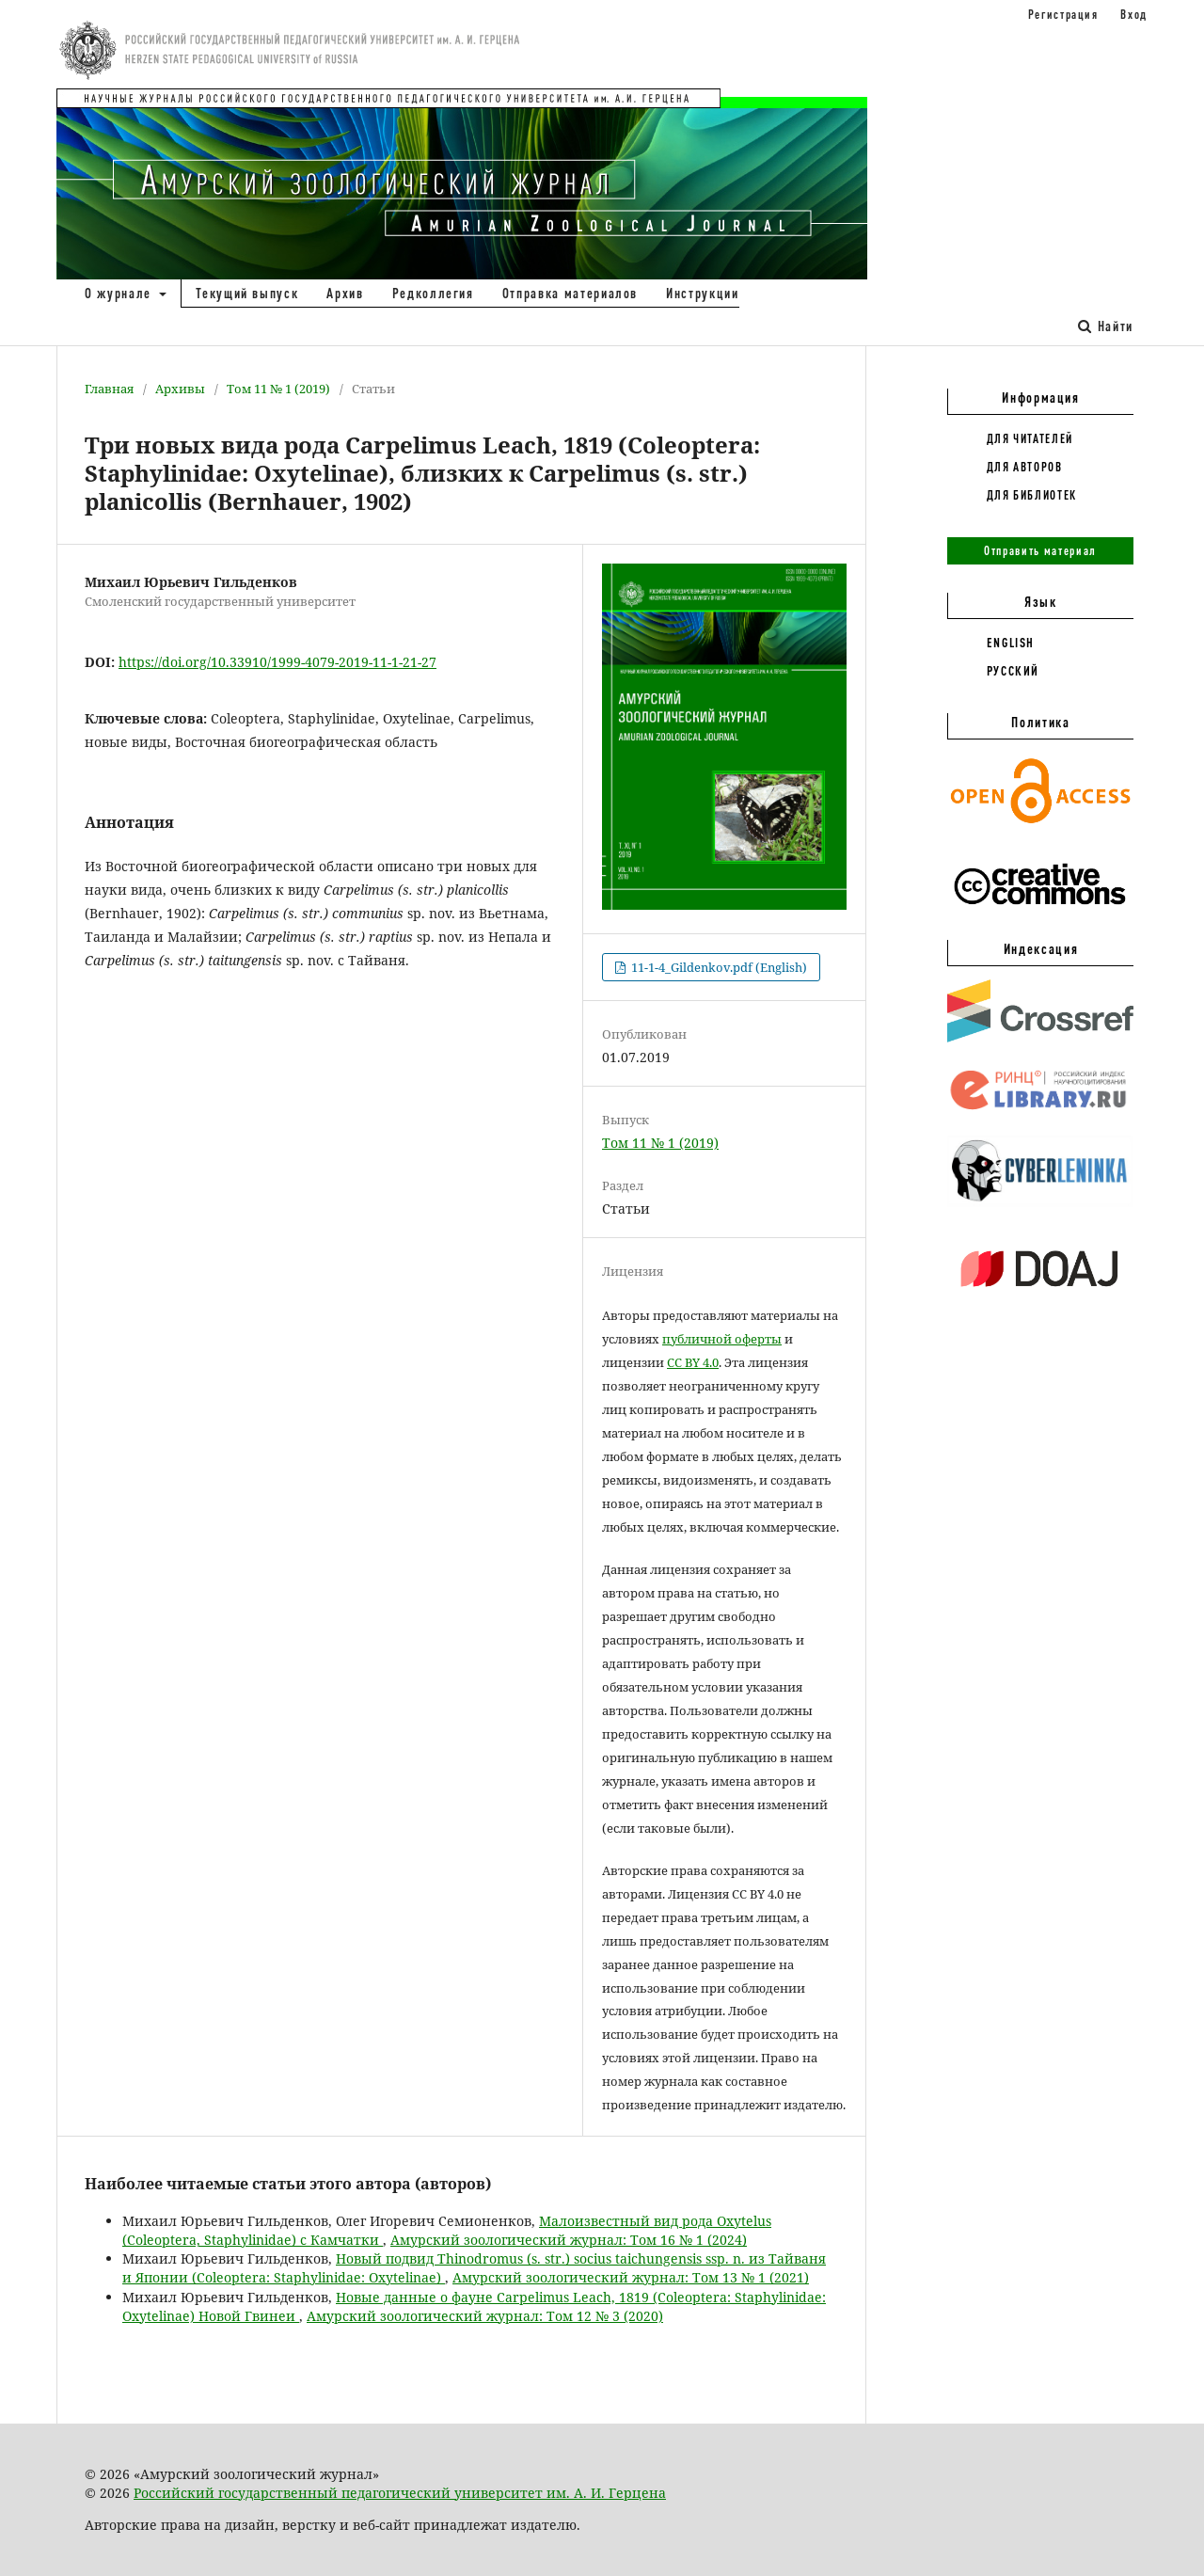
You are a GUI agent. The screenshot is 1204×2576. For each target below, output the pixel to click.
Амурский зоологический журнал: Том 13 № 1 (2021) (630, 2277)
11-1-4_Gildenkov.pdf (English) (717, 967)
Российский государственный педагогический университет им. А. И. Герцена (400, 2493)
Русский (1013, 670)
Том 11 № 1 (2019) (278, 388)
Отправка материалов (570, 293)
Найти (1105, 326)
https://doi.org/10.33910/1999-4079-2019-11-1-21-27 (277, 662)
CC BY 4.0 (693, 1362)
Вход (1134, 14)
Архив (344, 293)
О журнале (120, 293)
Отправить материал (1040, 550)
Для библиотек (1032, 494)
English (1011, 642)
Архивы (180, 388)
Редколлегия (433, 293)
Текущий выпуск (247, 293)
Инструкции (702, 293)
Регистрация (1063, 14)
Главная (109, 388)
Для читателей (1030, 438)
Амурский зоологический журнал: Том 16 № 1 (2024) (568, 2240)
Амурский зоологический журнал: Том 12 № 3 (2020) (485, 2316)
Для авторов (1025, 466)
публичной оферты (722, 1338)
